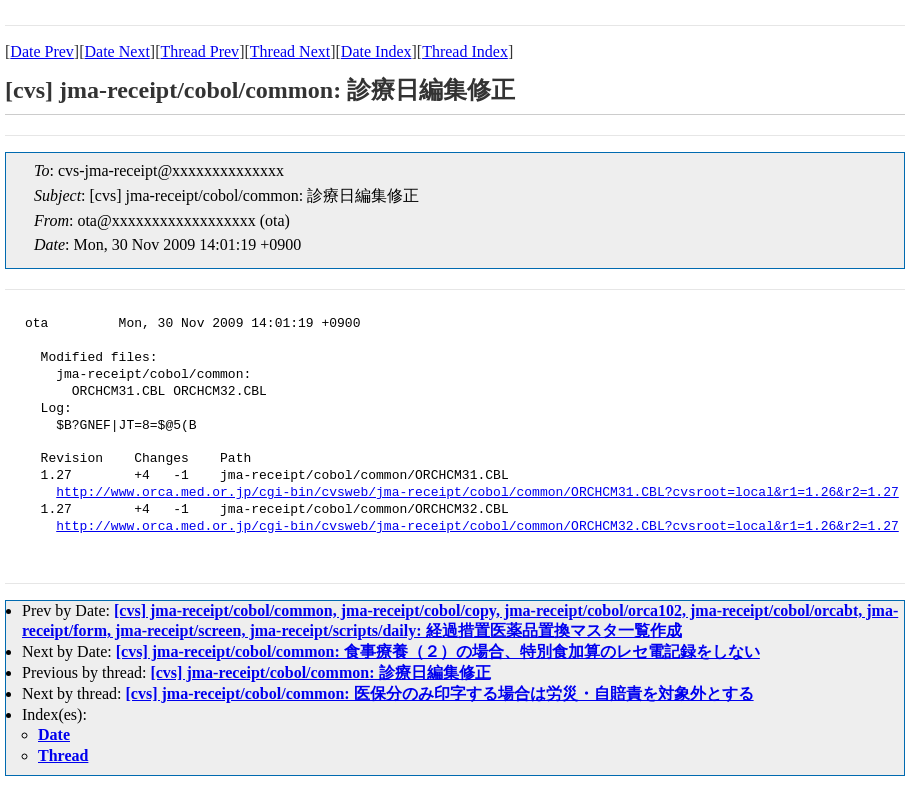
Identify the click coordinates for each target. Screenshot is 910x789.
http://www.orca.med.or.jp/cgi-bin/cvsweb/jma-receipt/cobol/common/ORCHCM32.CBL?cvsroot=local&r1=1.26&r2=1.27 (477, 527)
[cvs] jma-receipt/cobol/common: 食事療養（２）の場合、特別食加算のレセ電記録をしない (438, 651)
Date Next (117, 51)
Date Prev (42, 51)
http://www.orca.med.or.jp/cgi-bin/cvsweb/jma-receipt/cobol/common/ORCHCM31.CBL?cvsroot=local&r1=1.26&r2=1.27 (477, 493)
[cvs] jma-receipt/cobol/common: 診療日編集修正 (320, 672)
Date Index (376, 51)
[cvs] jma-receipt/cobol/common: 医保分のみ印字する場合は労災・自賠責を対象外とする (440, 693)
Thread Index (465, 51)
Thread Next (290, 51)
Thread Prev (199, 51)
